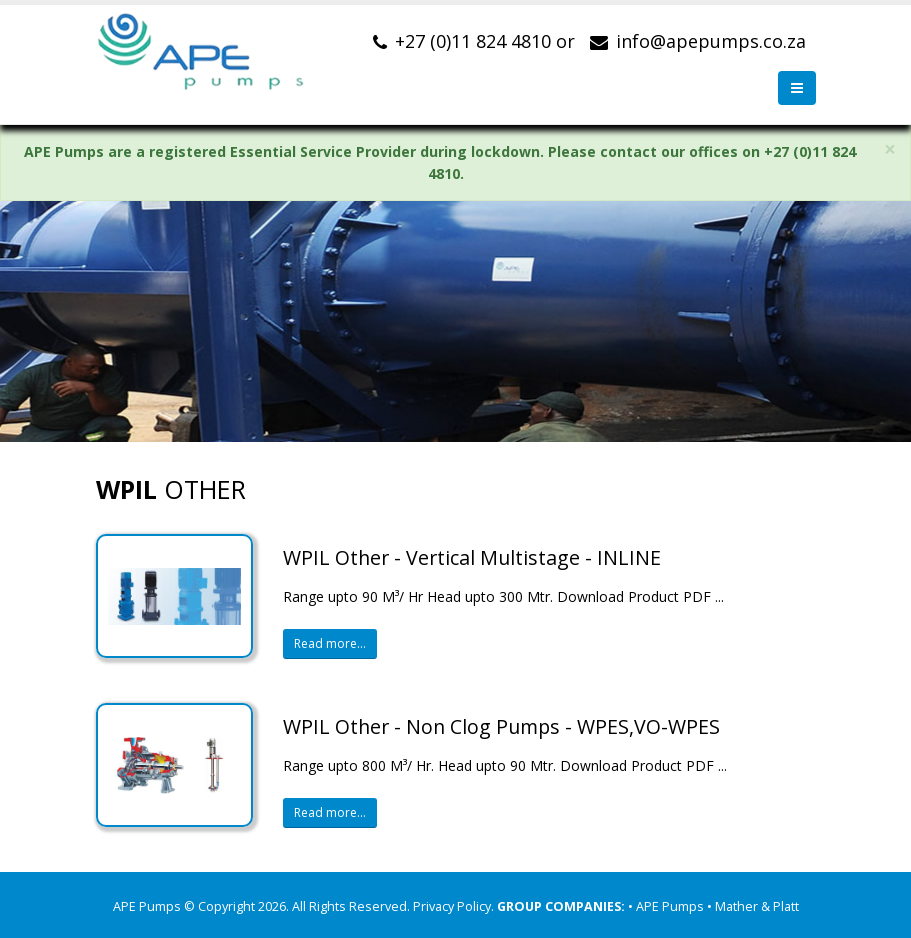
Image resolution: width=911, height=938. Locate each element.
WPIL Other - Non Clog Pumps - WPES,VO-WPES (501, 726)
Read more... (330, 643)
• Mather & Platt (753, 906)
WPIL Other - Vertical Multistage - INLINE (472, 557)
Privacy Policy (452, 906)
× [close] (890, 149)
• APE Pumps (667, 906)
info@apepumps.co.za (711, 41)
